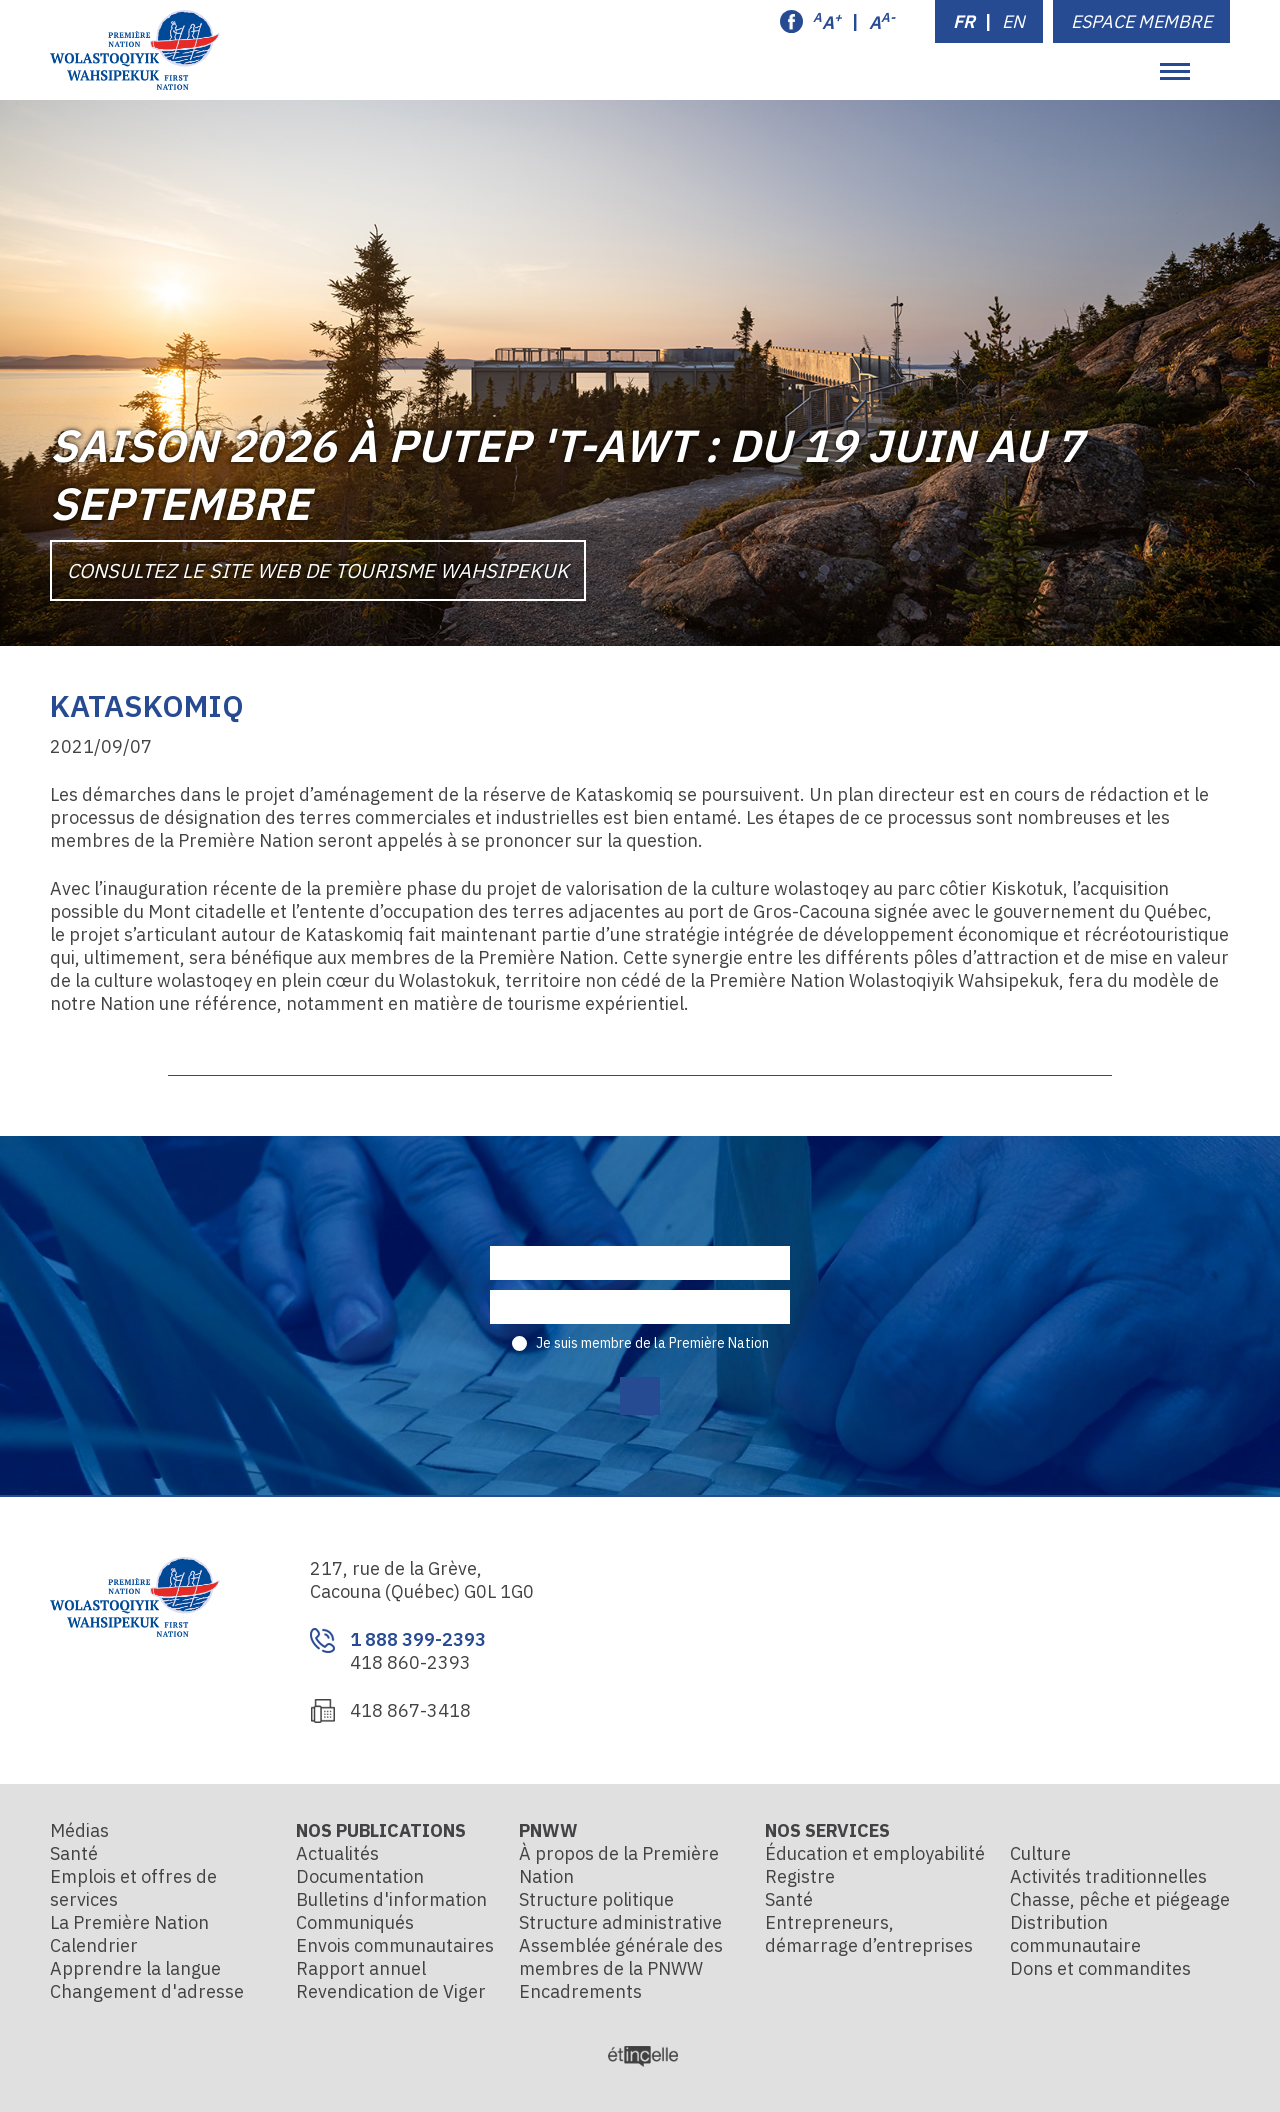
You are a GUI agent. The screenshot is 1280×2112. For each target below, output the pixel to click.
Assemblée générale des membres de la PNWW (621, 1957)
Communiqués (355, 1922)
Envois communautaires (395, 1945)
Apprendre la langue (135, 1968)
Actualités (337, 1853)
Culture (1040, 1853)
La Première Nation (129, 1922)
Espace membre (1141, 21)
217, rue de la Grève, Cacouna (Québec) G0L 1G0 (422, 1580)
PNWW (548, 1830)
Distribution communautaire (1075, 1934)
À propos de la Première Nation (619, 1865)
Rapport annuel (361, 1968)
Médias (79, 1830)
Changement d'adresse (147, 1991)
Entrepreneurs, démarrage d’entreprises (869, 1934)
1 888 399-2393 (418, 1639)
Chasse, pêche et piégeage (1120, 1899)
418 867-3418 (410, 1710)
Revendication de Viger (391, 1991)
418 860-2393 (410, 1662)
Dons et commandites (1100, 1968)
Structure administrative (620, 1922)
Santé (74, 1853)
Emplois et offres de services (133, 1888)
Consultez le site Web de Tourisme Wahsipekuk (318, 570)
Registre (800, 1876)
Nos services (827, 1830)
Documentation (360, 1876)
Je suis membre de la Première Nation (652, 1343)
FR (964, 21)
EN (1013, 21)
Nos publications (381, 1830)
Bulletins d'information (391, 1899)
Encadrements (580, 1991)
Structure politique (596, 1899)
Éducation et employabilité (875, 1853)
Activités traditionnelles (1108, 1876)
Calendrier (94, 1945)
